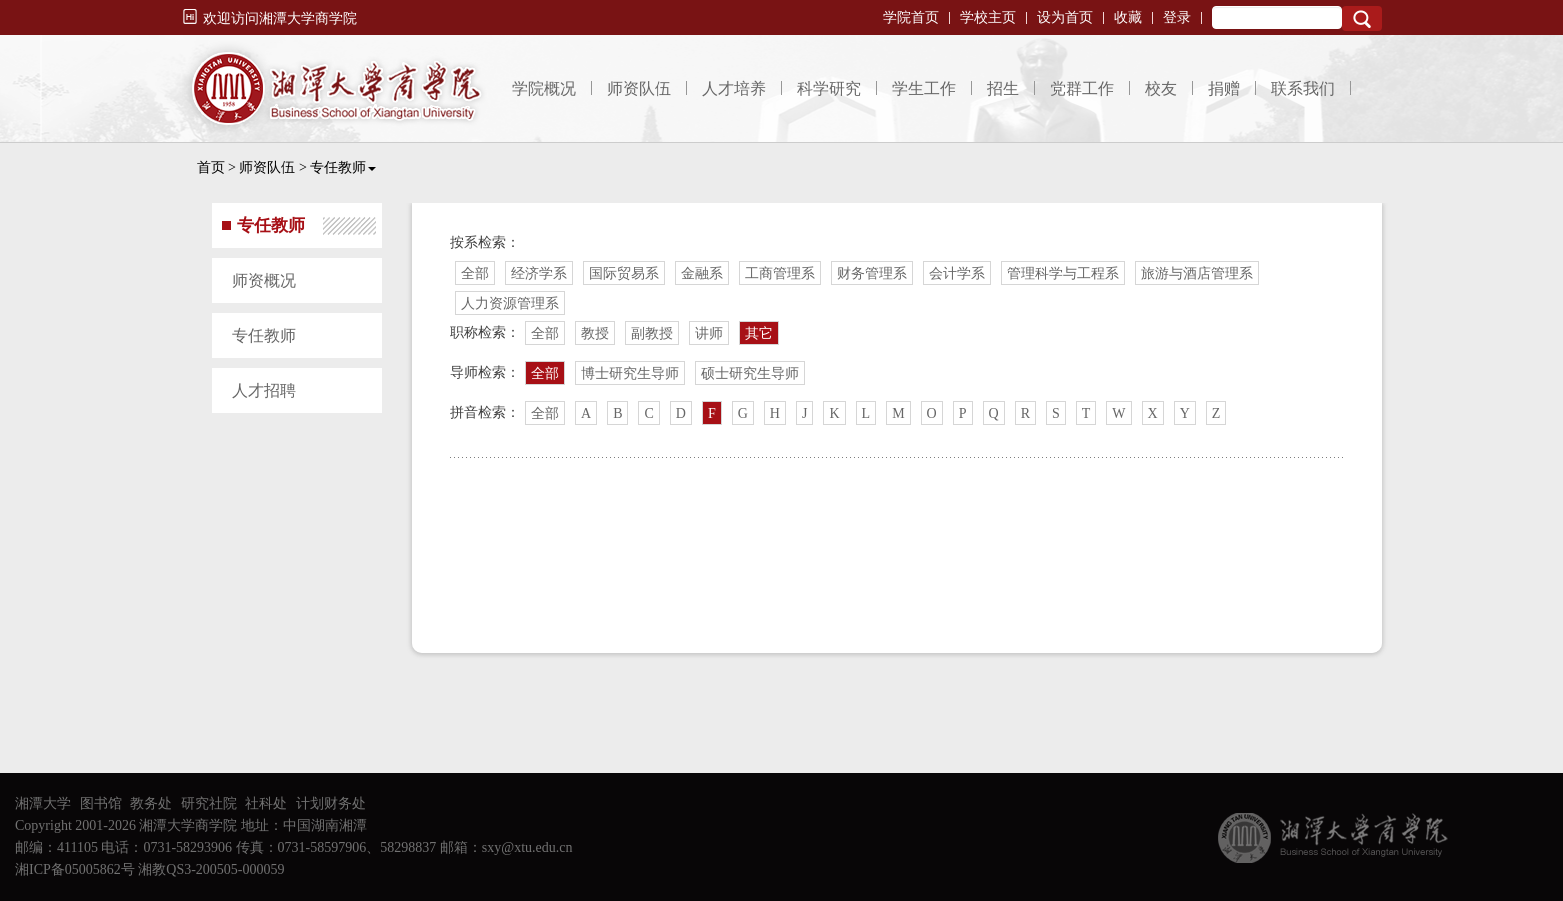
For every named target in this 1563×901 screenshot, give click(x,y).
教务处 (151, 803)
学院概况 (544, 88)
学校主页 (988, 17)
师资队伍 (639, 88)
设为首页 (1065, 17)
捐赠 (1224, 88)
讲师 (709, 333)
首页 (211, 167)
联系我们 (1303, 88)
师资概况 (264, 280)
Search (1362, 18)
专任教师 (343, 167)
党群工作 (1082, 88)
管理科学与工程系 (1063, 273)
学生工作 (924, 88)
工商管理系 (780, 273)
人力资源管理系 (510, 303)
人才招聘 (264, 390)
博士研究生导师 (630, 373)
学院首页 (911, 17)
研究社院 (209, 803)
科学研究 (829, 88)
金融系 (702, 273)
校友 (1161, 88)
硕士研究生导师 (750, 373)
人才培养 (734, 88)
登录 (1177, 17)
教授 (595, 333)
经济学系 (539, 273)
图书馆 (101, 803)
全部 (475, 273)
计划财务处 (331, 803)
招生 (1003, 88)
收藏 (1128, 17)
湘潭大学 (43, 803)
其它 (759, 333)
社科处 (266, 803)
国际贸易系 (624, 273)
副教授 (652, 333)
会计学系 (957, 273)
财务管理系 (872, 273)
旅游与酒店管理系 (1197, 273)
